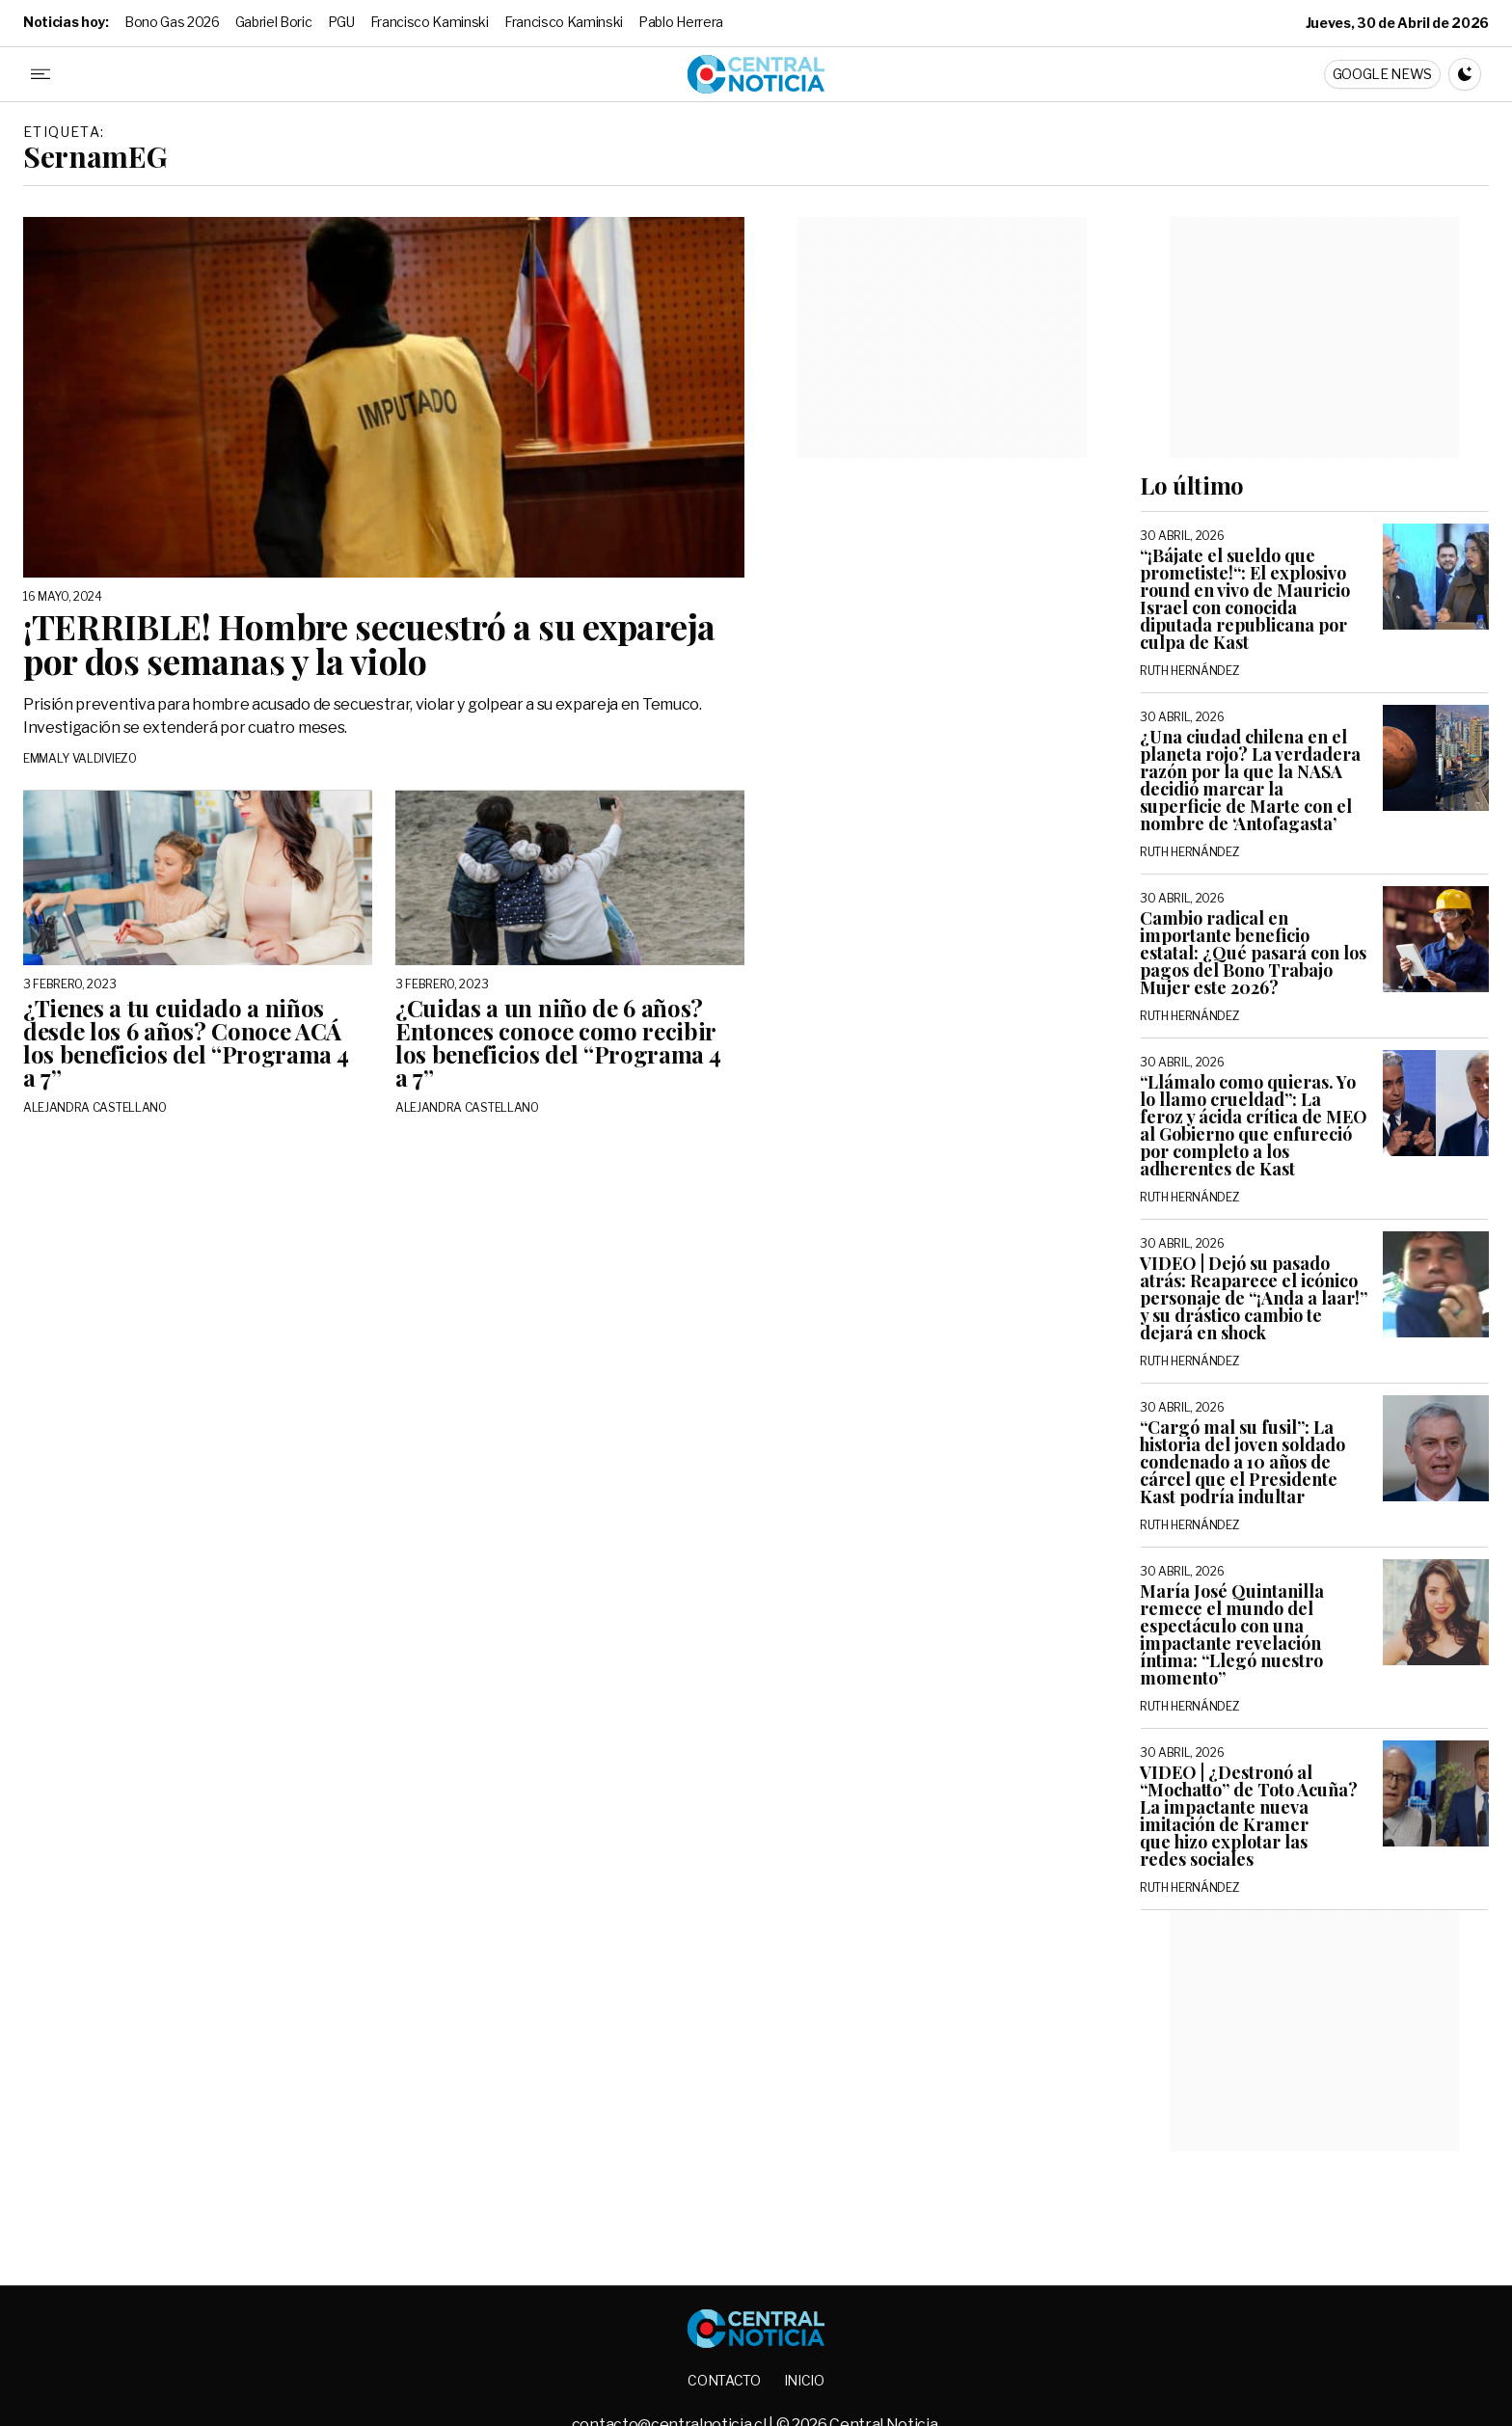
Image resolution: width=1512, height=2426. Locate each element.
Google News (1382, 74)
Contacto (724, 2380)
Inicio (804, 2380)
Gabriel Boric (273, 21)
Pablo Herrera (680, 21)
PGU (341, 21)
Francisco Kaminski (429, 21)
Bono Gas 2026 (172, 21)
